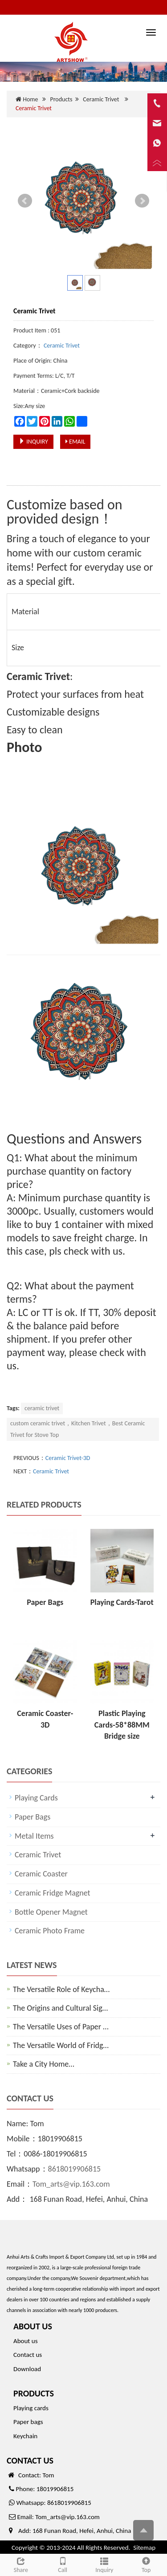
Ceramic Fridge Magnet (52, 1893)
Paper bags (28, 2422)
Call (63, 2564)
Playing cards (31, 2408)
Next (142, 201)
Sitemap (144, 2548)
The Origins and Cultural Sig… (60, 2008)
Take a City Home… (43, 2064)
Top (146, 2564)
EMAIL (75, 441)
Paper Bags (45, 1602)
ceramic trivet (41, 1408)
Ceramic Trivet (101, 99)
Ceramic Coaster (41, 1874)
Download (27, 2369)
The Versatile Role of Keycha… (61, 1989)
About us (25, 2341)
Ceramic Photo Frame (50, 1931)
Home (30, 99)
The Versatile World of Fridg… (61, 2045)
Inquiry (105, 2564)
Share (21, 2564)
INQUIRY (33, 441)
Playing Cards (36, 1798)
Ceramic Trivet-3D (67, 1458)
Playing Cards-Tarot (122, 1602)
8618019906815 (74, 2169)
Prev (25, 201)
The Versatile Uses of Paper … (61, 2027)
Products (61, 99)
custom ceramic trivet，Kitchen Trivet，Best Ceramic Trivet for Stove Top (77, 1429)
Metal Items (34, 1836)
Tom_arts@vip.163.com (71, 2184)
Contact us (27, 2355)
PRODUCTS (33, 2393)
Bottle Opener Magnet (51, 1912)
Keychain (25, 2436)
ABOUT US (32, 2326)
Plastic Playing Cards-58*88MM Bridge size (122, 1724)
